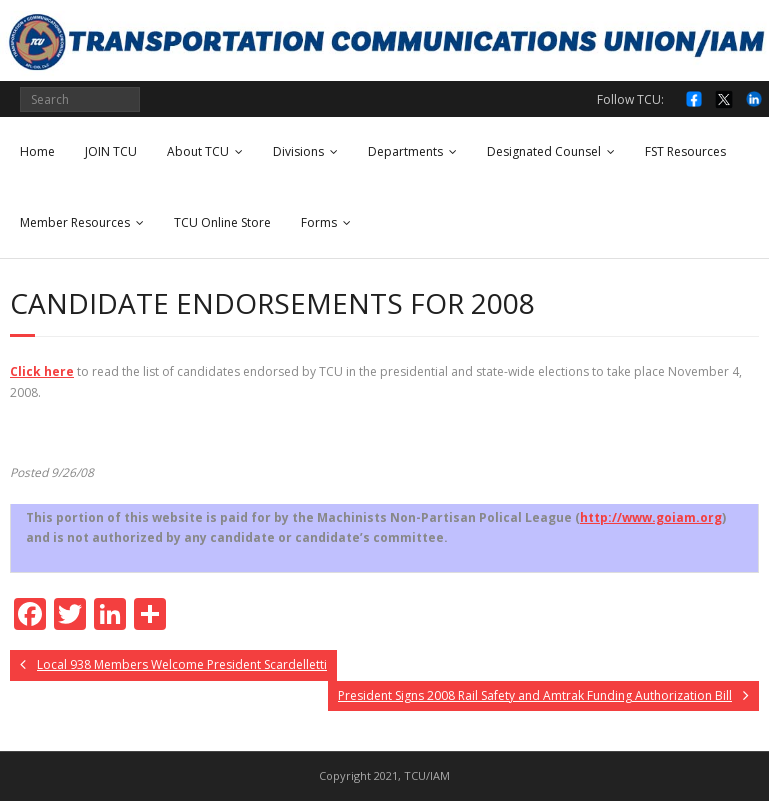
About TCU (198, 151)
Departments (405, 151)
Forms (319, 222)
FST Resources (685, 151)
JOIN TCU (111, 151)
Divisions (298, 151)
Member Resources (75, 222)
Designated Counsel (544, 151)
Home (37, 151)
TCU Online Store (222, 222)
